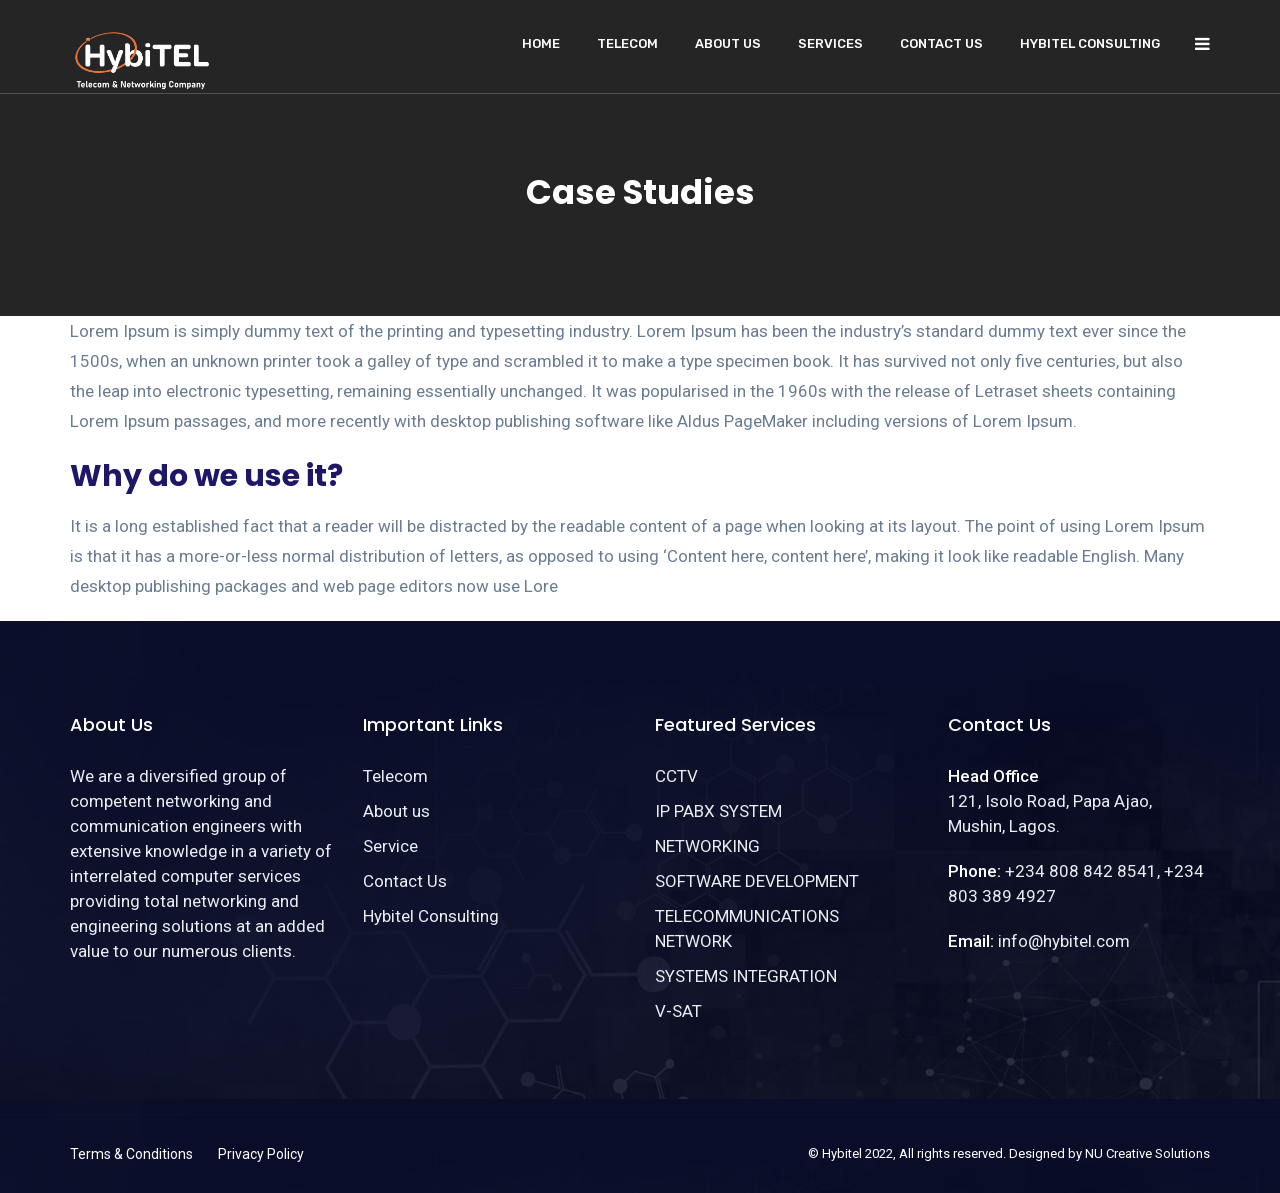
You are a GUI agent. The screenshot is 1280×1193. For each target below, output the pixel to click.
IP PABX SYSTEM (718, 811)
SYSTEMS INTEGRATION (746, 976)
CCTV (676, 776)
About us (728, 43)
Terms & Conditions (131, 1154)
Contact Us (941, 43)
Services (830, 43)
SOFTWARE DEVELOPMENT (757, 881)
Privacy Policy (261, 1154)
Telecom (627, 43)
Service (390, 846)
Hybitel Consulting (1090, 43)
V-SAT (678, 1011)
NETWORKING (707, 846)
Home (541, 43)
